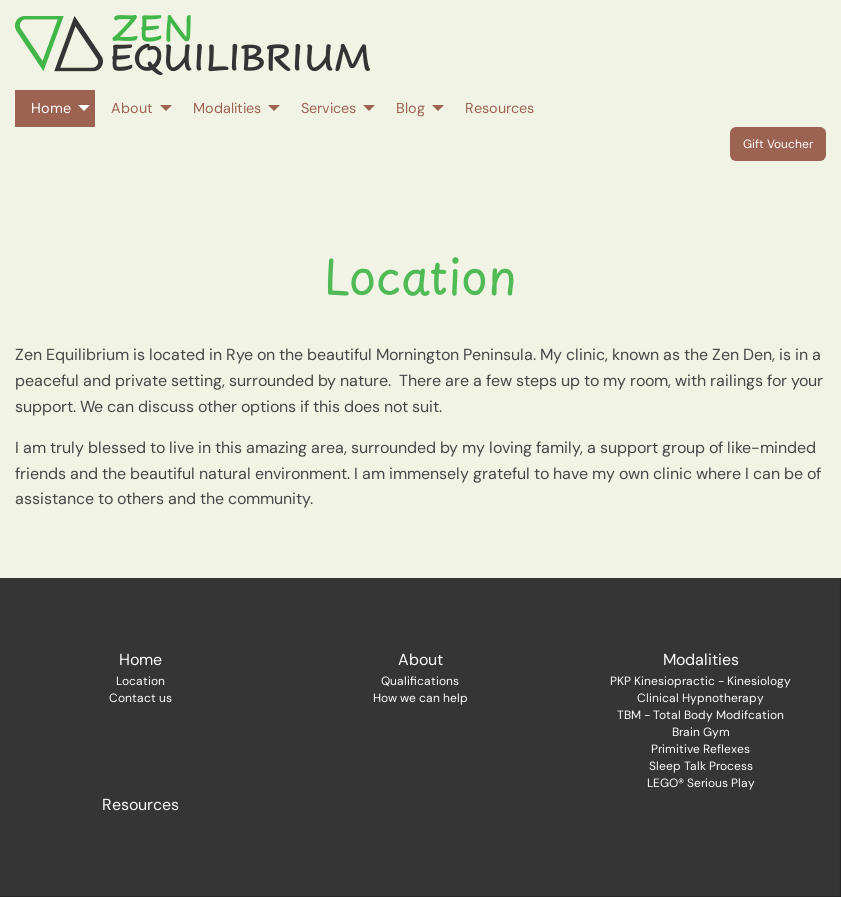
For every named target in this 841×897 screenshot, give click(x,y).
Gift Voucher (778, 144)
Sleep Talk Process (701, 766)
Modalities (701, 659)
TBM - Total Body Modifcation (700, 715)
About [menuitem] (132, 108)
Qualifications (420, 681)
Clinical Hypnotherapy (700, 698)
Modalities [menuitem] (227, 108)
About (420, 659)
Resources (140, 804)
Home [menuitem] (51, 108)
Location (140, 681)
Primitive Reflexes (700, 749)
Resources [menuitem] (499, 108)
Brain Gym (701, 732)
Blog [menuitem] (410, 108)
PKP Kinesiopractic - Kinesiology (700, 681)
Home (140, 659)
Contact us (140, 698)
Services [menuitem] (328, 108)
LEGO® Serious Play (701, 783)
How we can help (420, 698)
